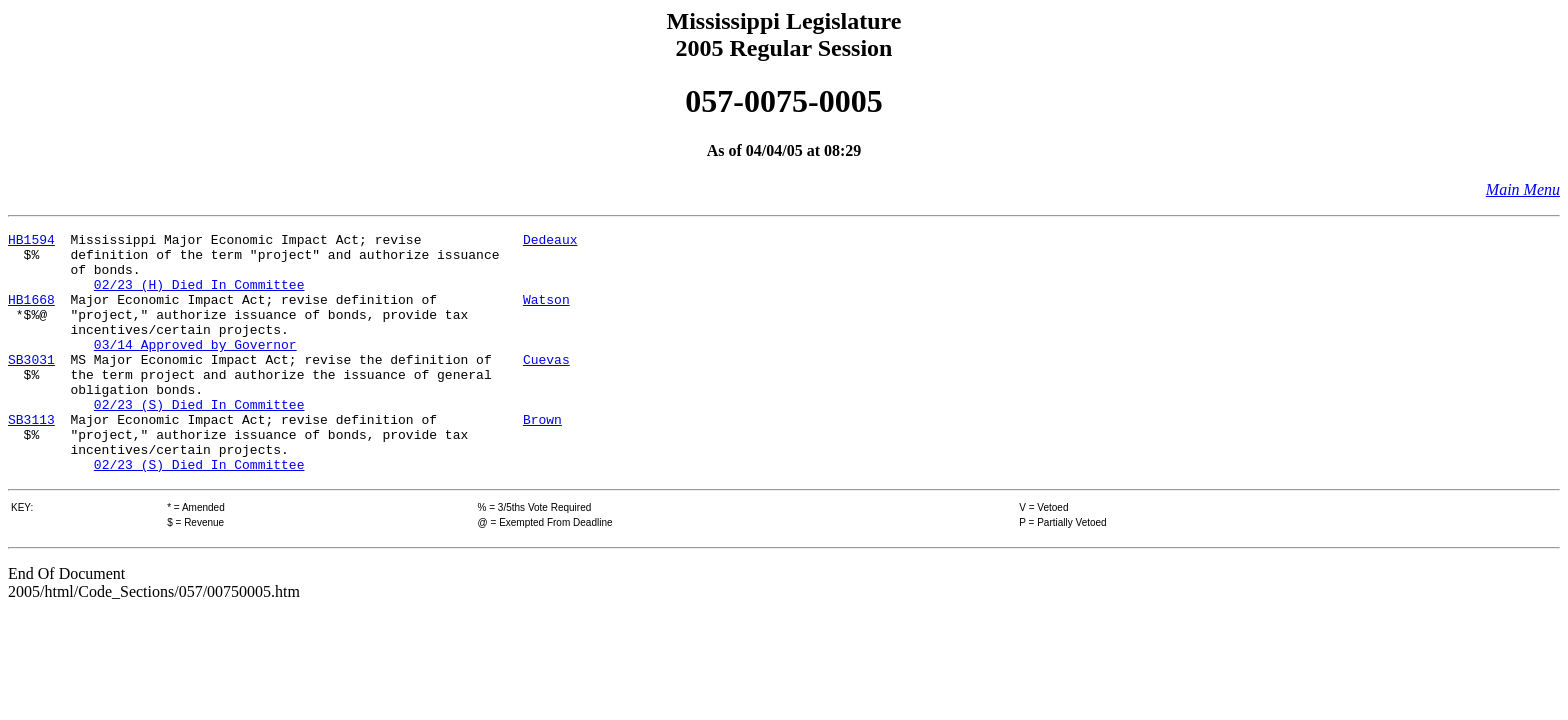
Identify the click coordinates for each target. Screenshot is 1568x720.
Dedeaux (550, 242)
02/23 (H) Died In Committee (199, 296)
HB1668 (31, 314)
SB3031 (31, 386)
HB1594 (31, 242)
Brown (542, 458)
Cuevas (546, 386)
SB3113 (31, 458)
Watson (546, 314)
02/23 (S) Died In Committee (199, 440)
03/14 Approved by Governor (195, 368)
